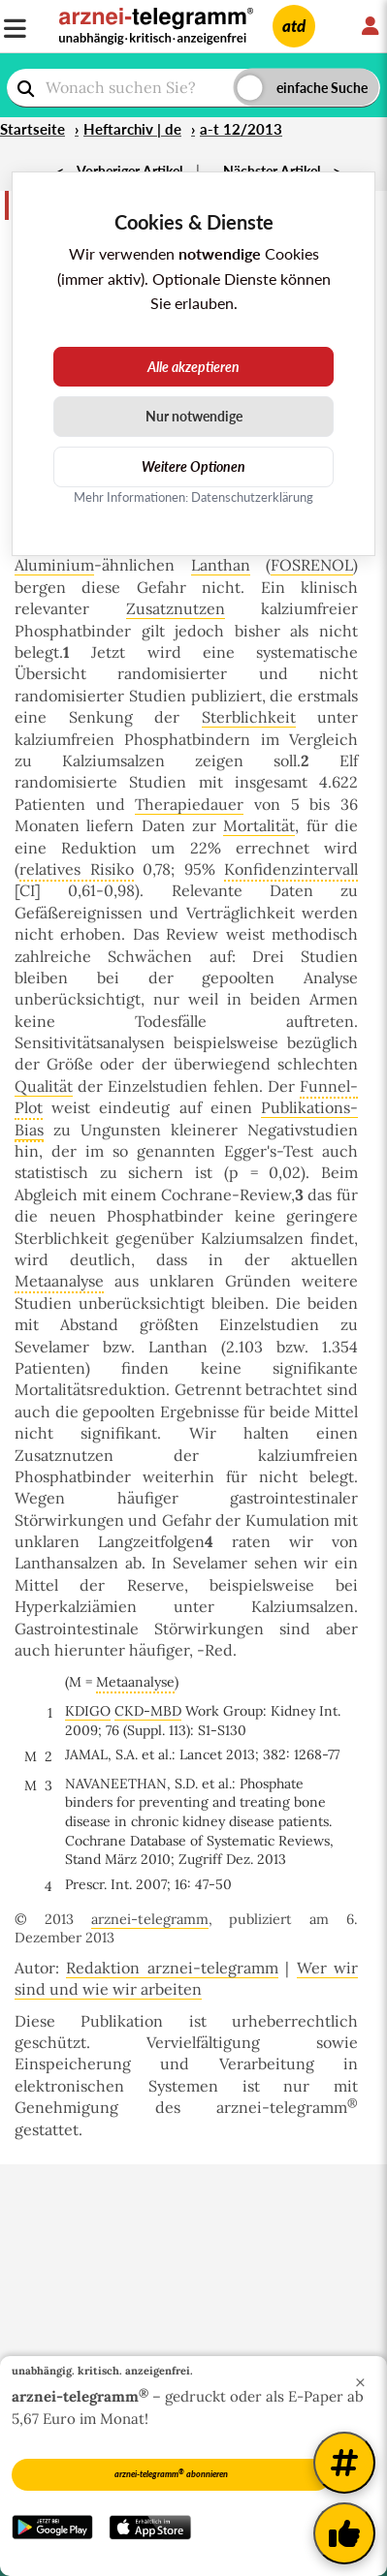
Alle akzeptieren (193, 366)
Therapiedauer (189, 804)
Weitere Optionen (193, 466)
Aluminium (54, 564)
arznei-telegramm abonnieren (171, 2473)
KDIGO (88, 1711)
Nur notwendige (193, 416)
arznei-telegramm (150, 1919)
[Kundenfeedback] (344, 2533)
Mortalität (259, 825)
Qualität (44, 1086)
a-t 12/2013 (241, 129)
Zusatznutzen (175, 608)
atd (294, 26)
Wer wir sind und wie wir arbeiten (186, 1978)
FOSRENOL (312, 564)
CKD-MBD (147, 1711)
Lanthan (220, 564)
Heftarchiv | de (132, 129)
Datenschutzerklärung (252, 497)
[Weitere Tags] (344, 2463)
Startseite (32, 129)
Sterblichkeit (249, 717)
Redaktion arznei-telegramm (171, 1967)
